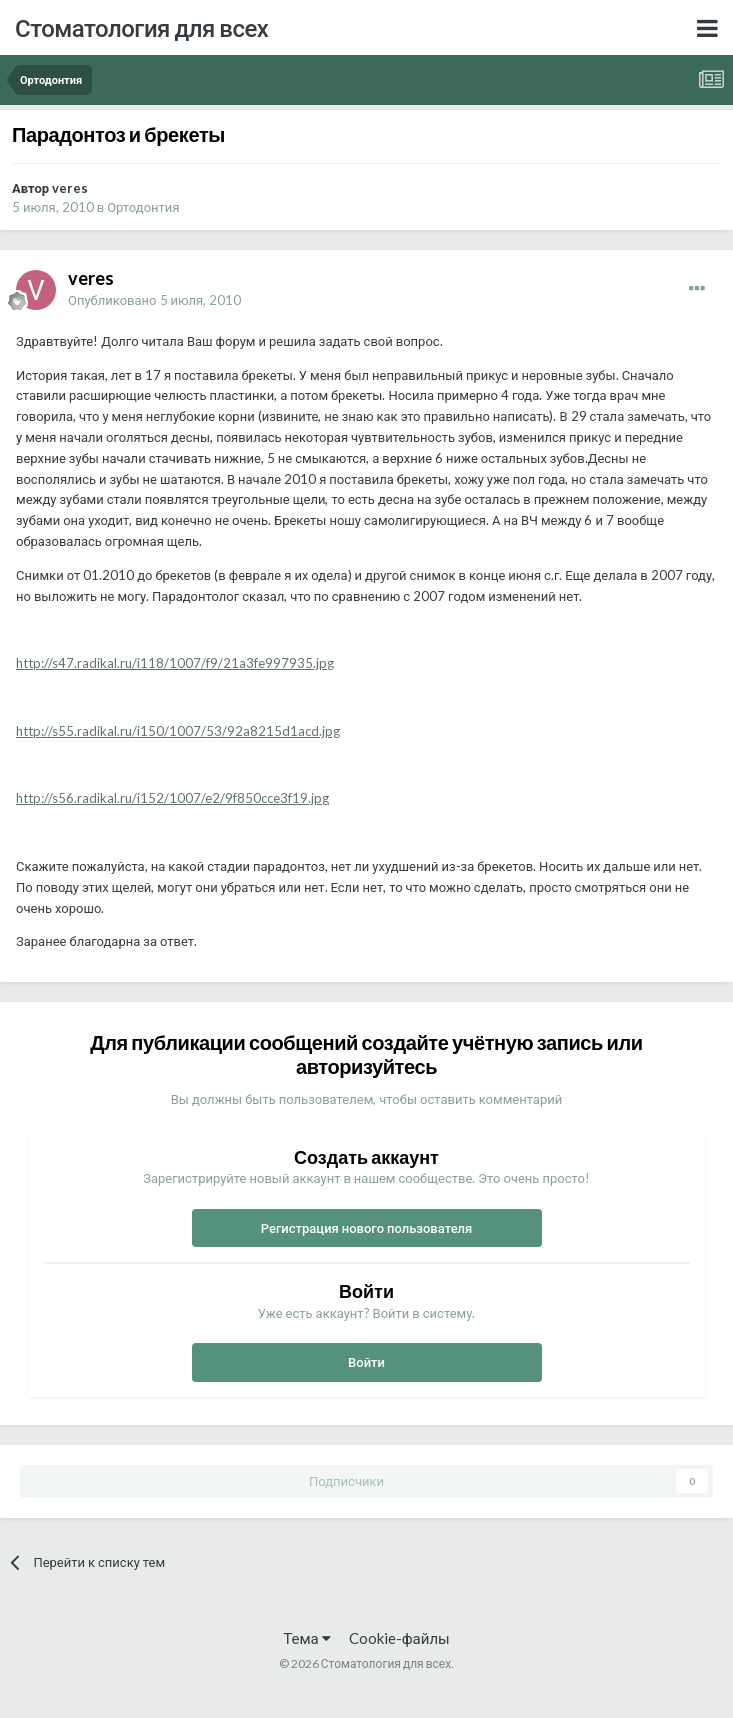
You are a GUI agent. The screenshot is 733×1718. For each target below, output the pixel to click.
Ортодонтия (143, 207)
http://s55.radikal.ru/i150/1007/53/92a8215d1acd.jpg (178, 731)
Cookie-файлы (399, 1638)
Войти (366, 1362)
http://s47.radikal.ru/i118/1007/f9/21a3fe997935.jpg (175, 663)
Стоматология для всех (141, 27)
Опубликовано (154, 300)
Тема (306, 1638)
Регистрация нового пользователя (367, 1228)
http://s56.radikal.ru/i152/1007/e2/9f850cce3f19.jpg (172, 798)
